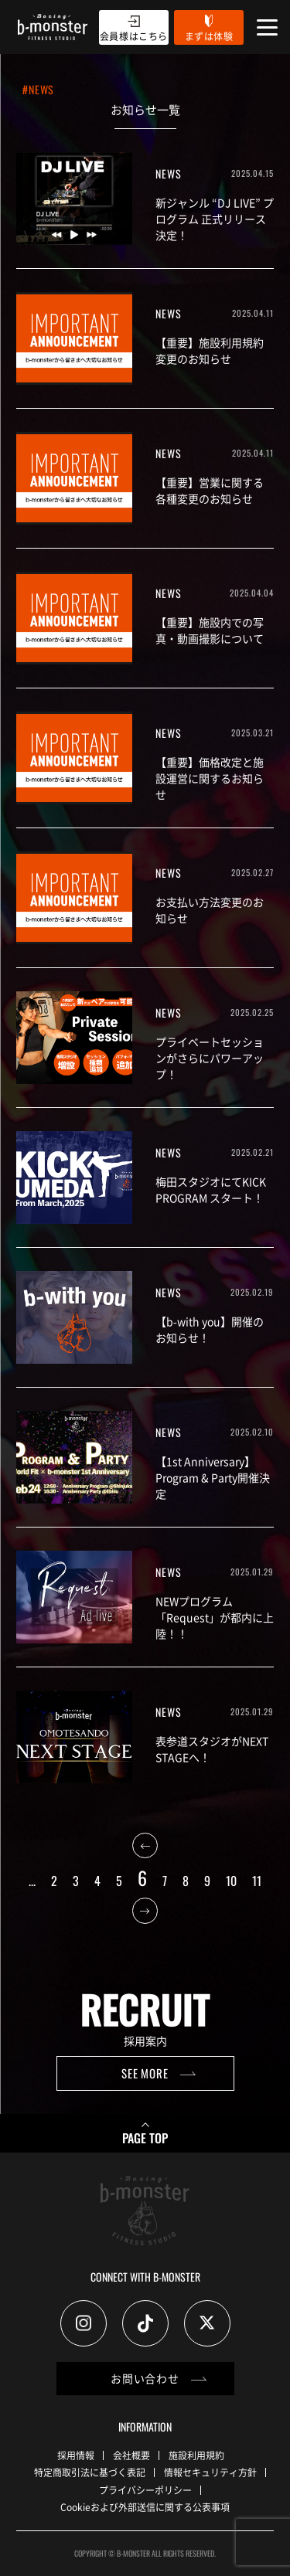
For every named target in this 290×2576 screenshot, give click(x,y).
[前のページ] (145, 1849)
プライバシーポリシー (145, 2489)
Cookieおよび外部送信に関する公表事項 (145, 2506)
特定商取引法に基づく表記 (89, 2472)
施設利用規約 (196, 2455)
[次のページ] (145, 1915)
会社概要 (131, 2455)
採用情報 (75, 2455)
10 (231, 1880)
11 (256, 1880)
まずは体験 (209, 35)
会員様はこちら (134, 35)
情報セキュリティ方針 (210, 2472)
